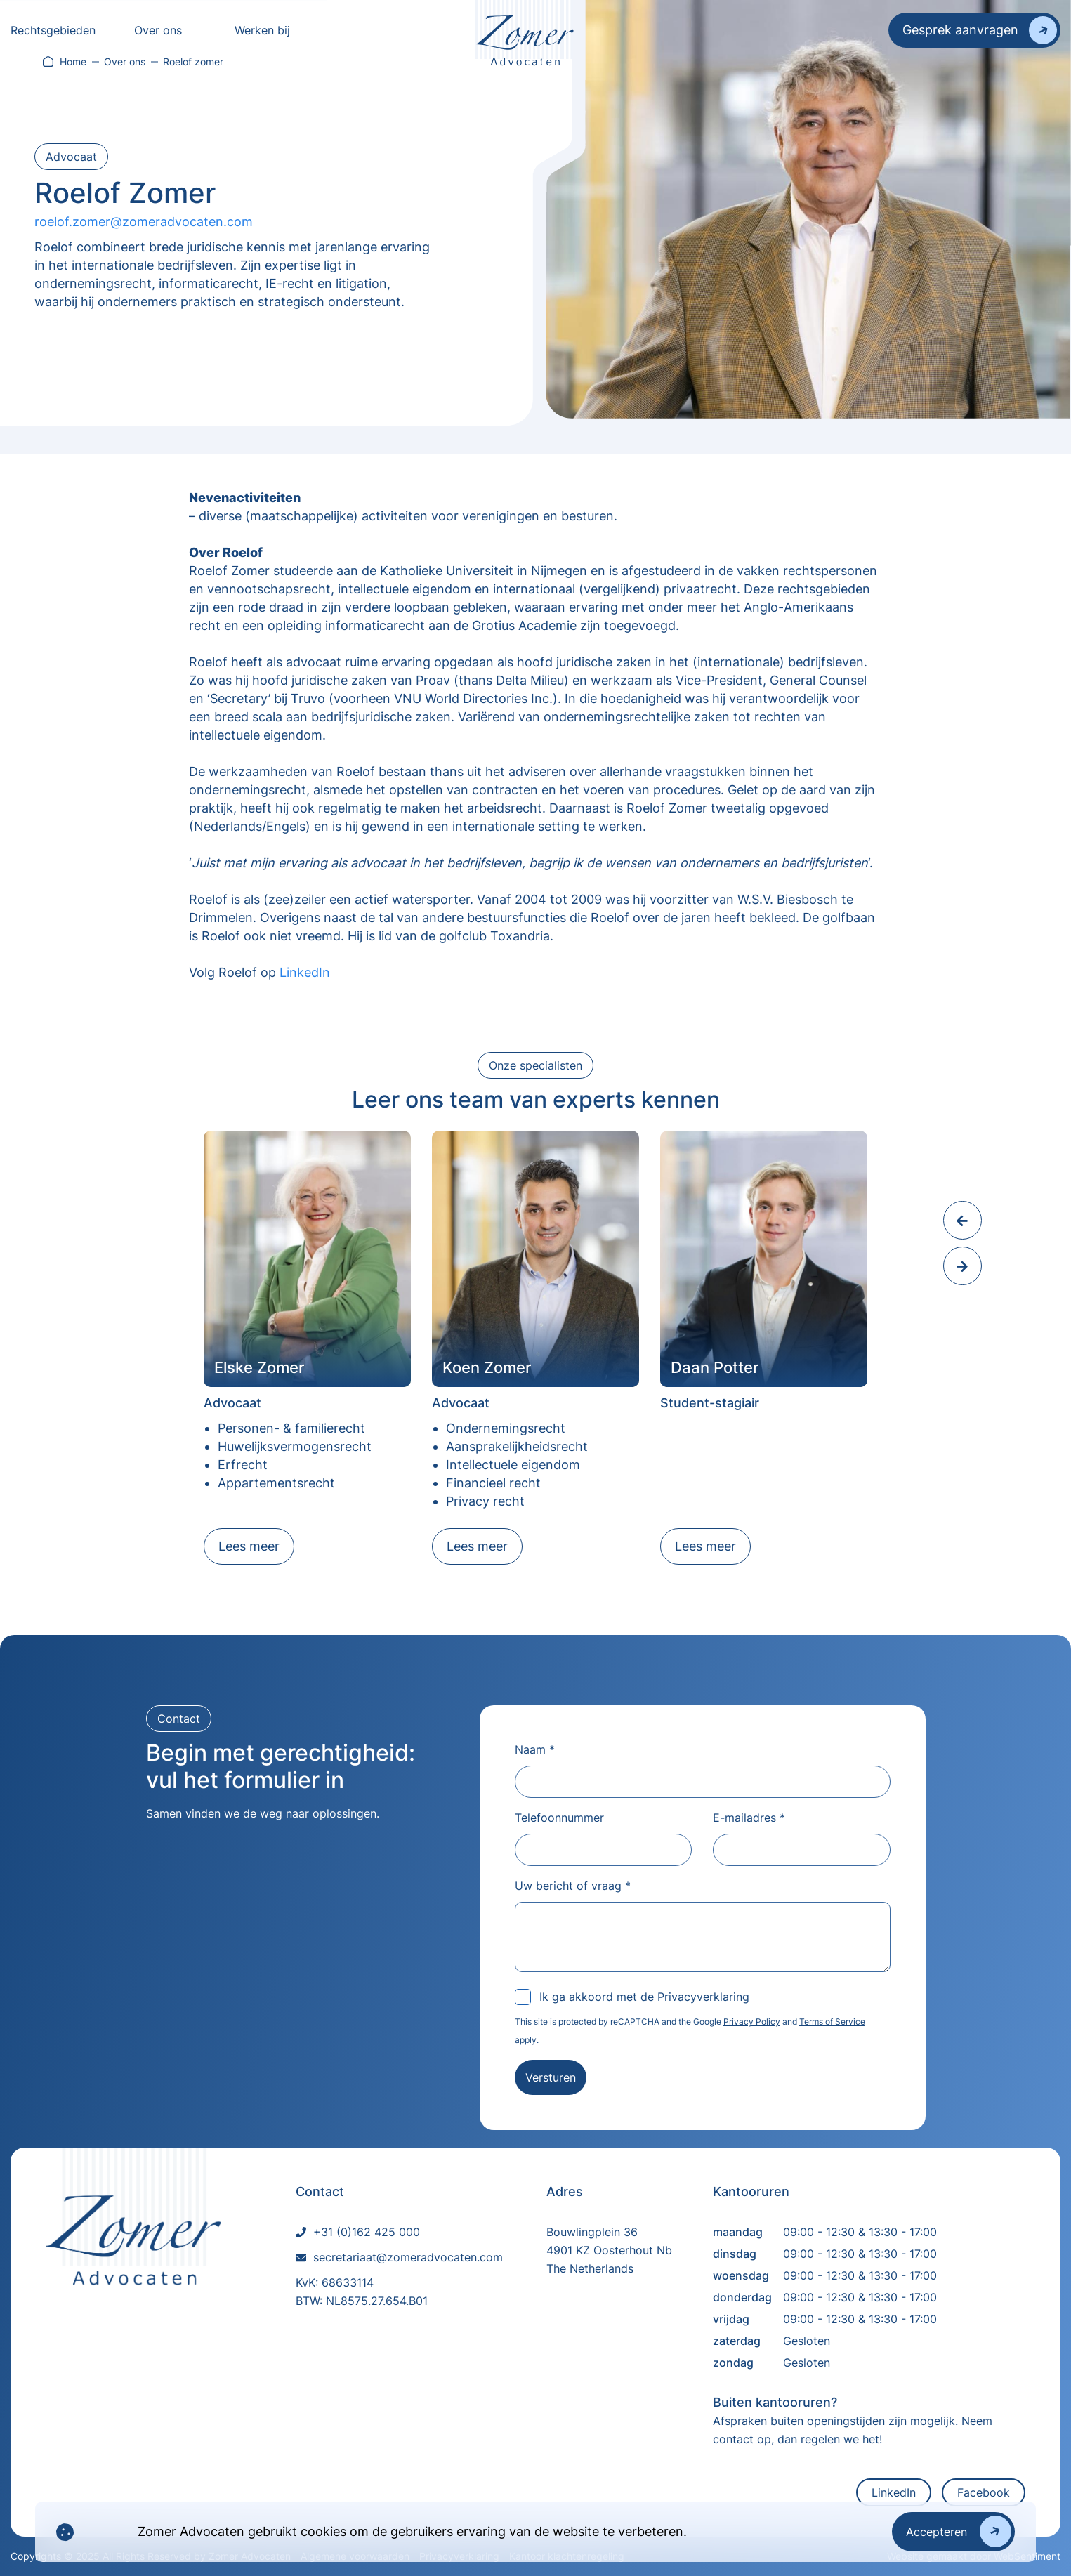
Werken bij (262, 30)
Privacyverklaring (703, 1997)
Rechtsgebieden (53, 30)
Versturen (550, 2077)
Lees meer (249, 1546)
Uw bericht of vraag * (573, 1886)
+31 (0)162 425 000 (366, 2232)
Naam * (535, 1749)
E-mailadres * (749, 1818)
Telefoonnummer (559, 1818)
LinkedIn (305, 972)
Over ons (158, 30)
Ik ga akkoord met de (644, 1997)
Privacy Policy (751, 2021)
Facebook (983, 2492)
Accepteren (936, 2532)
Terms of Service (832, 2021)
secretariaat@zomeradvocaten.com (408, 2257)
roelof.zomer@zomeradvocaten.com (143, 221)
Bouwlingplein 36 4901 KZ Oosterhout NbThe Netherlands (609, 2250)
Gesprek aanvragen (960, 29)
